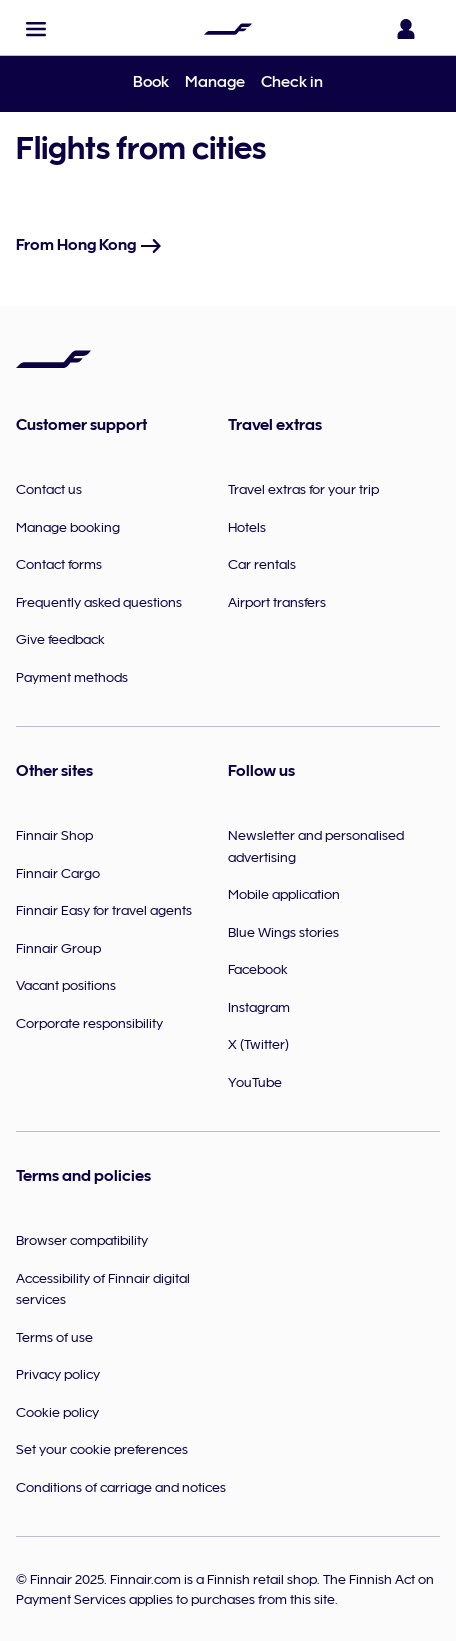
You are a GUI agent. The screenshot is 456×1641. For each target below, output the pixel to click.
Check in (292, 82)
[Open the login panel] (410, 29)
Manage (215, 82)
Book (151, 82)
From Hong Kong (89, 245)
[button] (36, 29)
